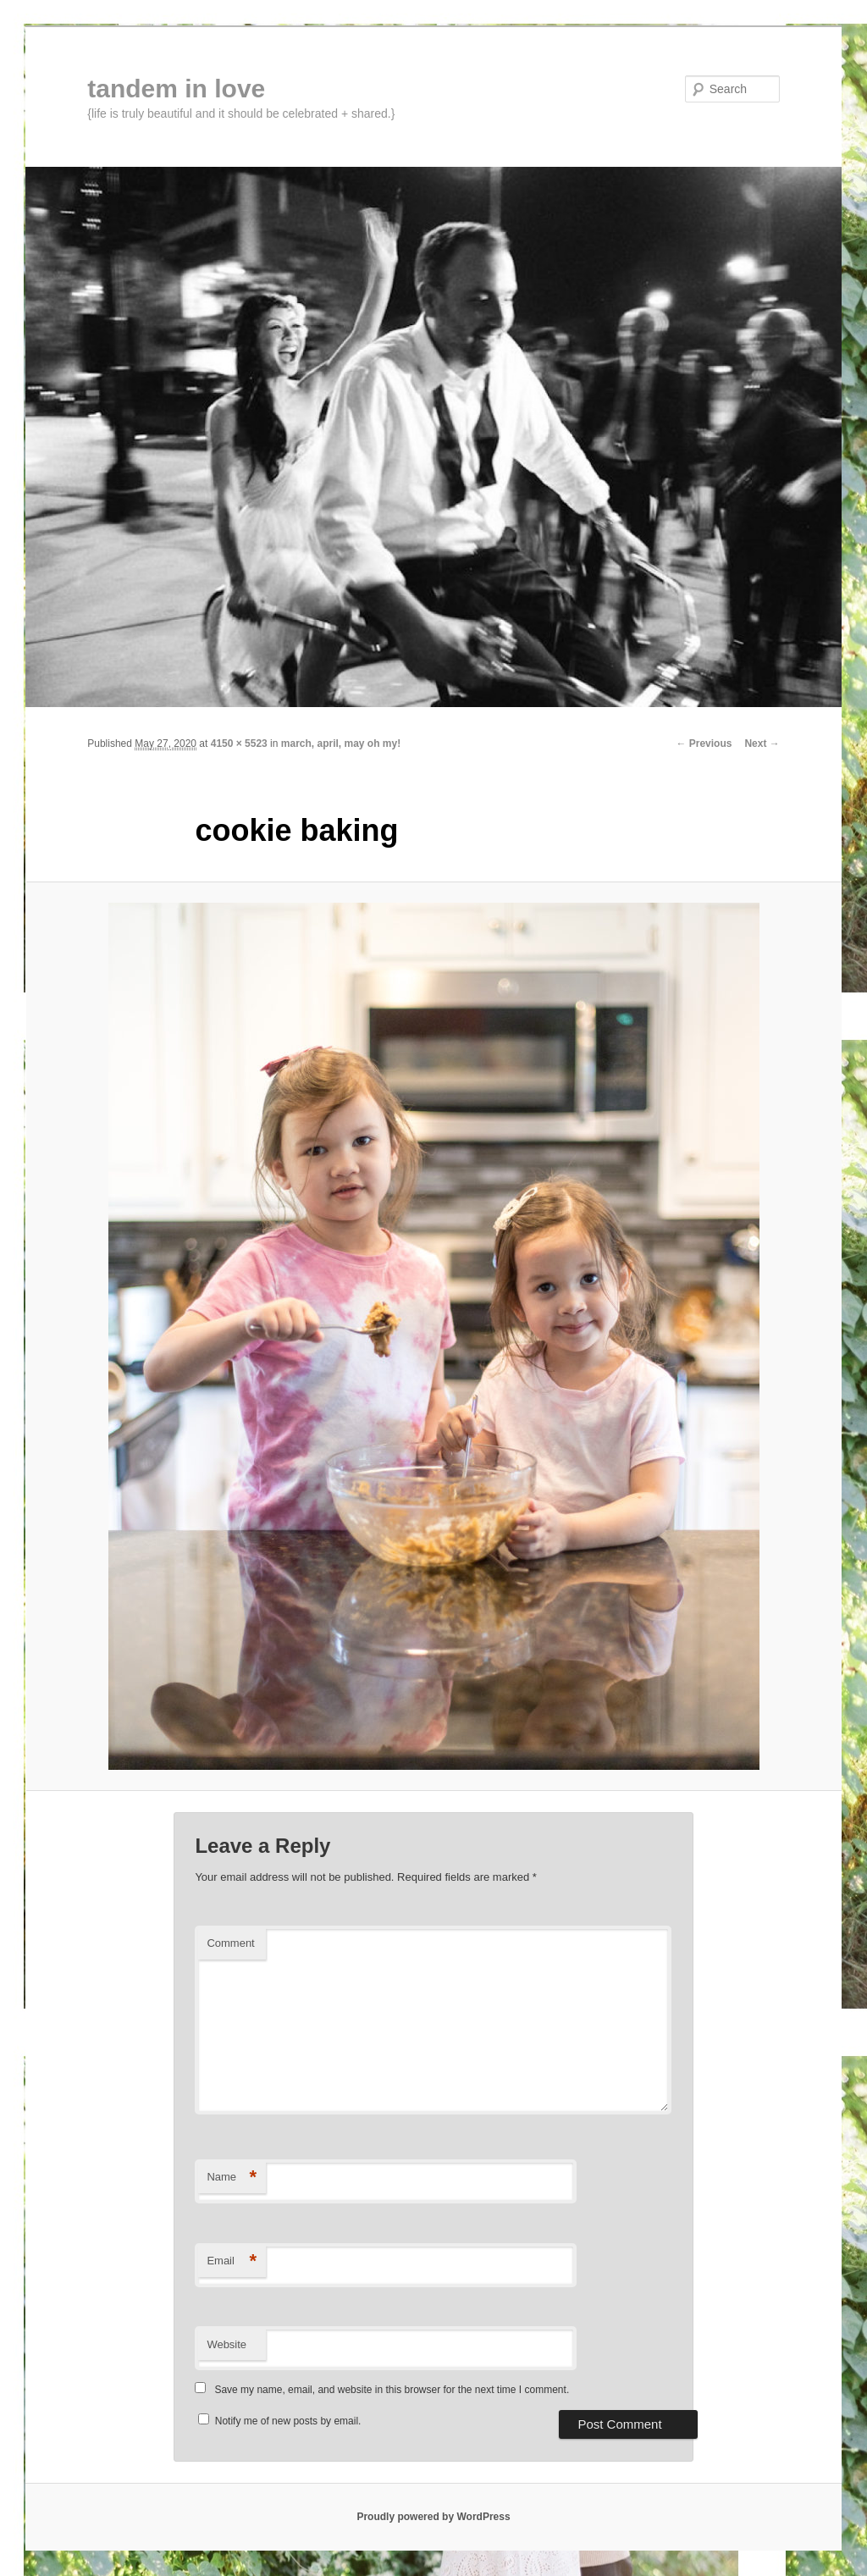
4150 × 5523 (239, 743)
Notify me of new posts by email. (288, 2421)
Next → (761, 743)
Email (232, 2261)
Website (226, 2344)
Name (232, 2177)
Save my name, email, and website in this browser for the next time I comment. (391, 2390)
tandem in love (176, 88)
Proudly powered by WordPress (433, 2517)
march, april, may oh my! (340, 743)
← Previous (704, 743)
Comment (230, 1943)
